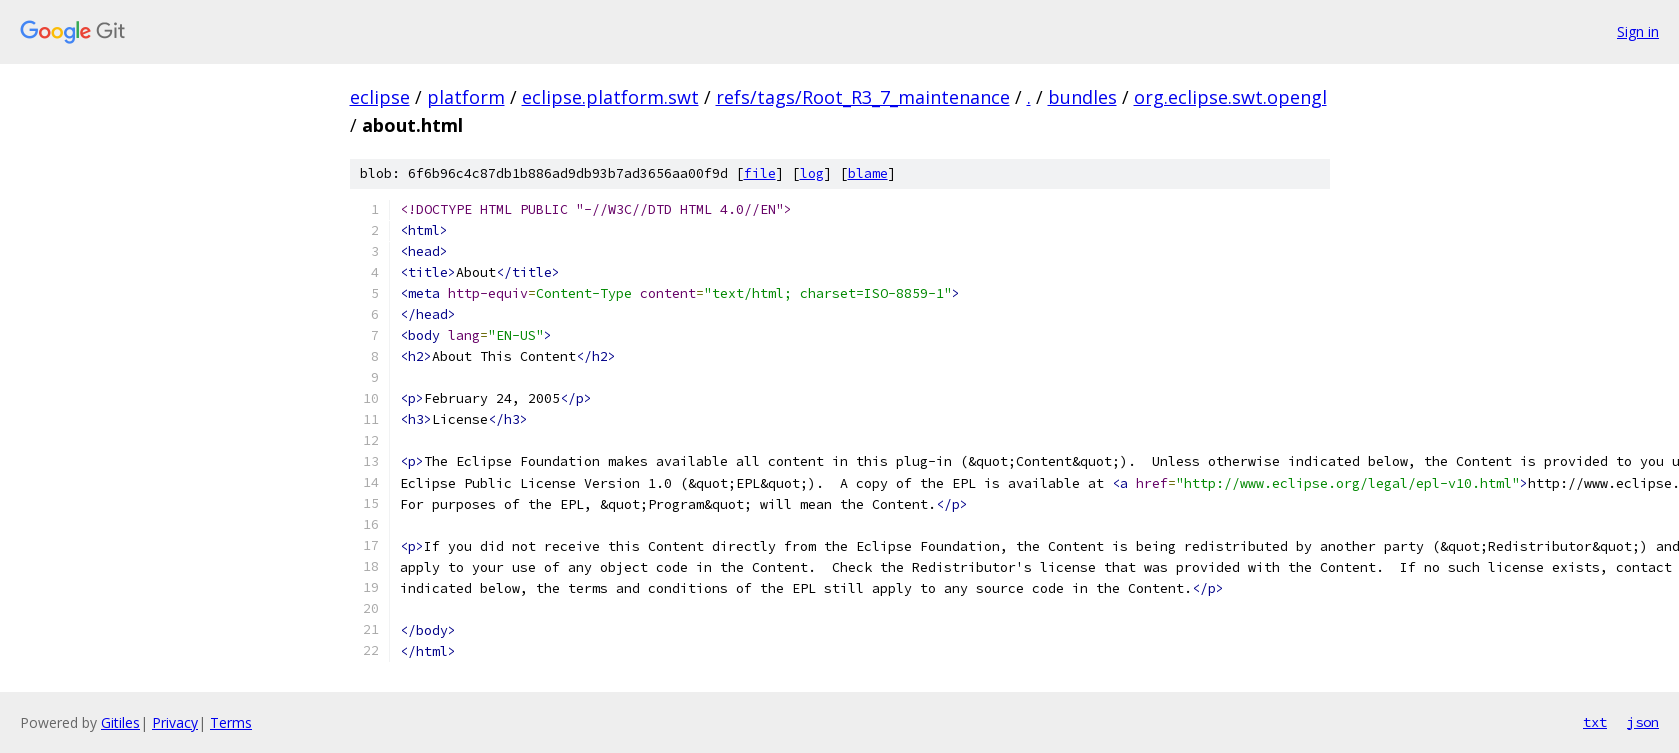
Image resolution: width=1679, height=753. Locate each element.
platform (466, 97)
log (812, 173)
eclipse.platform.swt (610, 97)
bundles (1082, 97)
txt (1595, 722)
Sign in (1638, 31)
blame (868, 173)
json (1643, 722)
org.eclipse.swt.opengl (1230, 97)
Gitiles (120, 722)
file (760, 173)
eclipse (380, 97)
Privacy (175, 722)
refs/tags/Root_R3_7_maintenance (863, 97)
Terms (231, 722)
